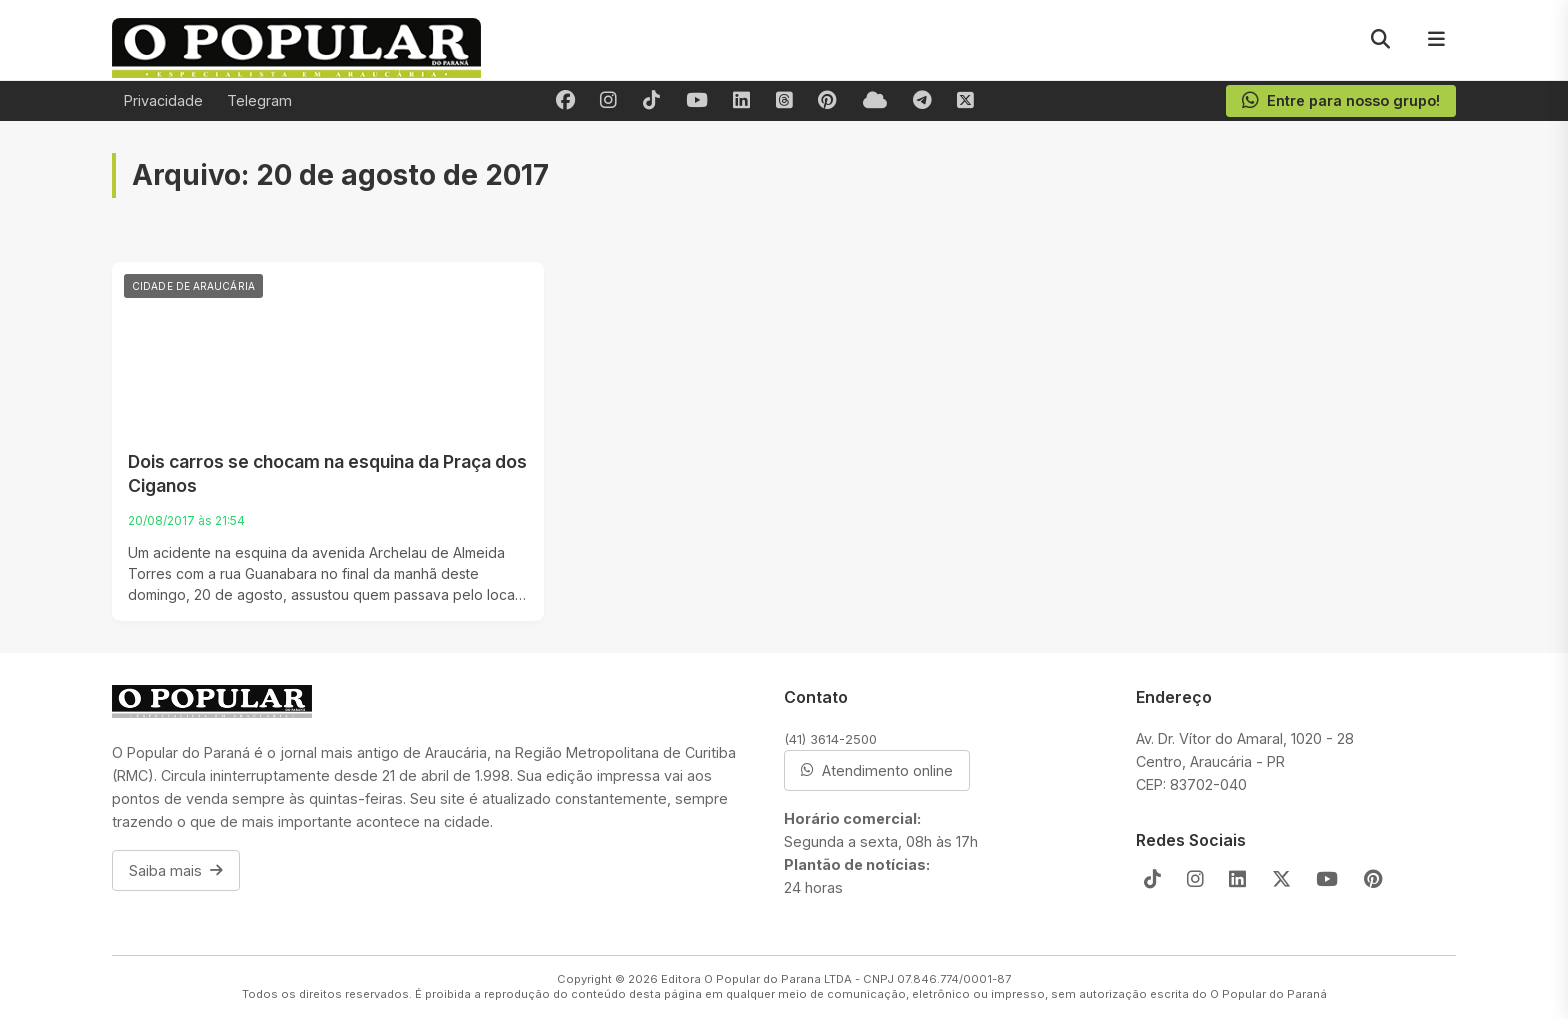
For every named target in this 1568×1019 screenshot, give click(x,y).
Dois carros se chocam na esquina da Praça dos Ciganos (327, 474)
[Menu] (1436, 40)
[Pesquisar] (1380, 40)
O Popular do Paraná (1268, 994)
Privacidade (163, 100)
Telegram (259, 100)
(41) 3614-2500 (830, 739)
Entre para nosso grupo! (1341, 100)
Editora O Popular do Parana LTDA (756, 979)
